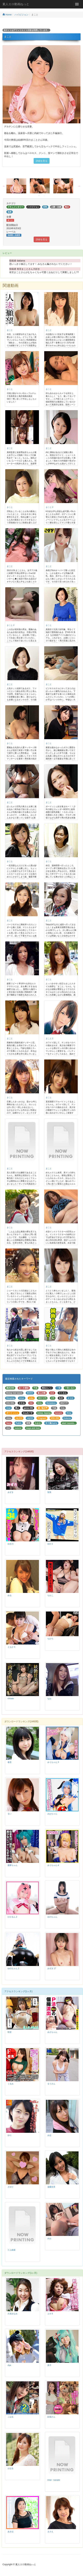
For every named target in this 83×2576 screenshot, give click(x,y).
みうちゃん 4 (53, 1865)
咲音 (10, 2032)
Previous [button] (4, 186)
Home (7, 14)
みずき (11, 1492)
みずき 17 (51, 1968)
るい (10, 1814)
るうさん (51, 2084)
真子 (49, 2365)
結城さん (51, 2417)
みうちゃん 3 (53, 1762)
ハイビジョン (21, 14)
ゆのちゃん (52, 1917)
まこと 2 (49, 507)
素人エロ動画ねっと (15, 4)
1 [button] (39, 195)
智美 (49, 1492)
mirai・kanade (53, 2480)
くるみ (11, 2084)
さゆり (11, 2187)
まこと (10, 330)
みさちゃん (52, 2032)
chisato (11, 1698)
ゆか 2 (50, 1544)
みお (49, 2238)
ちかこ (50, 1595)
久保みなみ (12, 2314)
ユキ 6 (50, 2314)
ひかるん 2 (12, 1917)
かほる (11, 2468)
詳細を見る (41, 161)
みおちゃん (52, 1814)
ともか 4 (11, 1647)
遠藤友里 (51, 2187)
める (10, 1595)
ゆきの (11, 1544)
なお (49, 1698)
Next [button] (79, 186)
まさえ (50, 2531)
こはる (11, 2417)
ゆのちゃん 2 (13, 1968)
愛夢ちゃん (12, 1865)
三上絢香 (12, 2250)
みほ (49, 2135)
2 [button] (44, 195)
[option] (18, 185)
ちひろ (50, 1639)
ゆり (10, 2135)
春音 (10, 1762)
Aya (9, 2365)
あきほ (11, 2531)
